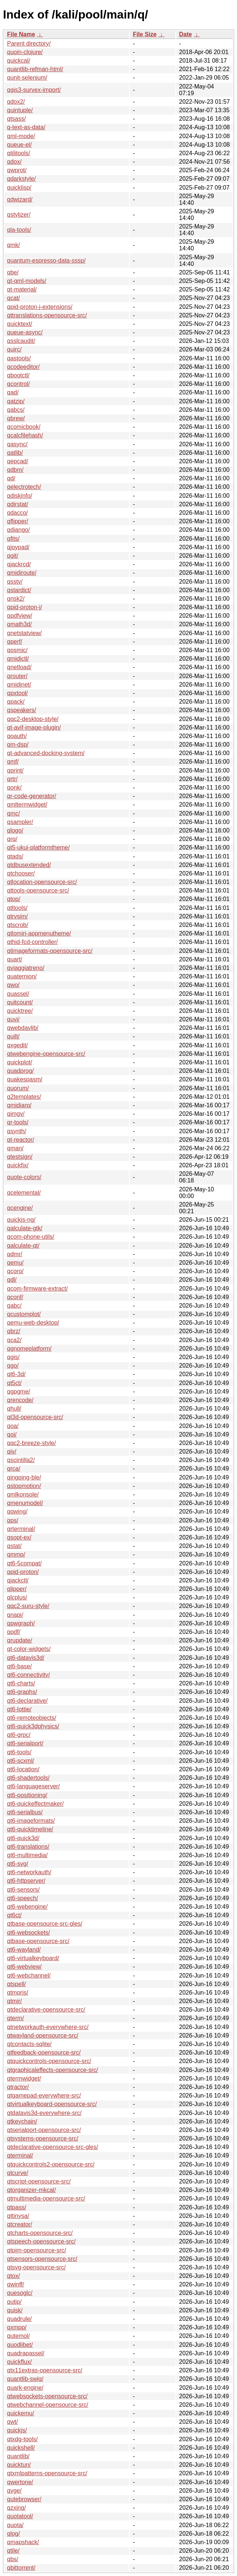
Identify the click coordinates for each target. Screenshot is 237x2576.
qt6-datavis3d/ (26, 1658)
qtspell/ (16, 1984)
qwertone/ (20, 2482)
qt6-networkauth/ (29, 1872)
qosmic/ (17, 650)
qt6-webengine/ (27, 1906)
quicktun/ (19, 2465)
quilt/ (13, 1036)
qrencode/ (20, 1400)
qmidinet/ (19, 684)
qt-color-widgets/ (28, 1649)
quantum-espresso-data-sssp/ (46, 260)
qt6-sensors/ (23, 1889)
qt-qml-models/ (26, 281)
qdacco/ (17, 513)
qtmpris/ (17, 1992)
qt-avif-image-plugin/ (34, 727)
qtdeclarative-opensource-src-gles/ (52, 2147)
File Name (21, 34)
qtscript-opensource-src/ (39, 2181)
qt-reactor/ (20, 1140)
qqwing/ (17, 1511)
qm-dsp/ (18, 744)
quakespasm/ (24, 1079)
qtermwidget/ (24, 2078)
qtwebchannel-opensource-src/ (47, 2405)
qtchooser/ (21, 873)
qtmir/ (14, 2001)
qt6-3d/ (16, 1374)
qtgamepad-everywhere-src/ (44, 2095)
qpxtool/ (17, 693)
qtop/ (13, 899)
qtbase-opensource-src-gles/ (44, 1924)
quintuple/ (20, 110)
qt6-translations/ (28, 1846)
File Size (145, 34)
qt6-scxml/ (20, 1761)
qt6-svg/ (17, 1864)
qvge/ (14, 2490)
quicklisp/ (19, 187)
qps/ (12, 1520)
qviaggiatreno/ (26, 968)
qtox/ (13, 2276)
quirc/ (14, 349)
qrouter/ (17, 676)
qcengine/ (20, 1208)
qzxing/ (16, 2508)
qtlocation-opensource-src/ (42, 882)
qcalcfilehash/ (25, 435)
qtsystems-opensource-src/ (42, 2138)
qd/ (11, 478)
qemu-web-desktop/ (33, 1322)
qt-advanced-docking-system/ (46, 753)
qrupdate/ (19, 1640)
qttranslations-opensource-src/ (47, 315)
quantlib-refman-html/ (35, 69)
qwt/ (12, 2422)
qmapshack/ (23, 2542)
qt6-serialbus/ (25, 1812)
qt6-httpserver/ (26, 1881)
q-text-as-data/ (26, 127)
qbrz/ (13, 1331)
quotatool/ (20, 2516)
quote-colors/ (24, 1177)
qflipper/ (17, 521)
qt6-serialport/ (25, 1743)
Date (185, 34)
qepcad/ (17, 461)
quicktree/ (20, 1011)
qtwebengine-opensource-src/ (46, 1054)
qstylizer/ (18, 214)
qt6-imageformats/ (31, 1821)
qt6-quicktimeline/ (30, 1829)
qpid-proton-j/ (24, 607)
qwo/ (13, 985)
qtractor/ (18, 2087)
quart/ (14, 959)
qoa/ (13, 1426)
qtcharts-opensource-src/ (40, 2233)
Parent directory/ (28, 43)
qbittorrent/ (21, 2568)
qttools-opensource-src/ (38, 890)
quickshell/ (21, 2448)
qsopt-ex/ (19, 1537)
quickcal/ (18, 60)
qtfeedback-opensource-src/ (43, 2052)
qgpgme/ (18, 1391)
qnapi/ (15, 1615)
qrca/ (13, 1468)
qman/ (15, 1148)
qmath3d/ (19, 624)
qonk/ (14, 787)
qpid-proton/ (23, 1572)
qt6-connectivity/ (28, 1675)
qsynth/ (16, 1131)
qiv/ (11, 1451)
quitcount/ (20, 1002)
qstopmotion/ (24, 1486)
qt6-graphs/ (22, 1692)
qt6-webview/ (24, 1966)
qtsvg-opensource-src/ (36, 2267)
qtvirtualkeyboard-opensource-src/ (52, 2104)
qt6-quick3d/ (23, 1838)
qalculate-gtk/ (24, 1228)
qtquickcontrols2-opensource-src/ (51, 2164)
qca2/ (14, 1340)
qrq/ (12, 839)
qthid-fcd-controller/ (32, 942)
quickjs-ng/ (21, 1220)
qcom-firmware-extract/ (37, 1288)
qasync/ (17, 444)
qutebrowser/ (24, 2499)
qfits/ (13, 538)
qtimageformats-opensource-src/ (49, 951)
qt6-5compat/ (24, 1563)
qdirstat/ (17, 504)
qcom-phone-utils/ (30, 1237)
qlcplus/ (17, 1597)
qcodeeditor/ (23, 367)
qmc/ (13, 813)
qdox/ (14, 162)
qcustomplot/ (24, 1314)
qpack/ (15, 701)
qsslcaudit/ (21, 341)
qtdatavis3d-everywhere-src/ (44, 2113)
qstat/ (14, 1546)
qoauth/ (17, 736)
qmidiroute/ (21, 573)
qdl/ (12, 1280)
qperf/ (14, 641)
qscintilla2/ (21, 1460)
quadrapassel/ (26, 2353)
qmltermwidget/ (27, 804)
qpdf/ (13, 1632)
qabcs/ (15, 410)
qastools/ (19, 358)
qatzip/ (15, 401)
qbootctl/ (18, 375)
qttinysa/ (18, 2216)
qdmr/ (14, 1254)
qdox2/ (16, 102)
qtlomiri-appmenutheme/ (39, 933)
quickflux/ (19, 2362)
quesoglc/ (20, 2293)
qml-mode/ (21, 136)
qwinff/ (15, 2284)
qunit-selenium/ (27, 77)
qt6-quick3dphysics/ (33, 1726)
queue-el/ (19, 144)
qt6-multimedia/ (27, 1855)
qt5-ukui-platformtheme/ (38, 847)
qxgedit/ (17, 1045)
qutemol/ (18, 2336)
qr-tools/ (18, 1122)
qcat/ (13, 298)
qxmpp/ (16, 2327)
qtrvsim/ (17, 916)
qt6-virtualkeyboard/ (33, 1958)
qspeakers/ (21, 710)
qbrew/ (16, 418)
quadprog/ (20, 1071)
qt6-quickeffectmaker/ (35, 1804)
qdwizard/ (19, 199)
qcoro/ (15, 1271)
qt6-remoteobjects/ (31, 1718)
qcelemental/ (24, 1192)
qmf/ (13, 761)
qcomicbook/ (23, 427)
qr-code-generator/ (31, 796)
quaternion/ (22, 976)
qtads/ (15, 856)
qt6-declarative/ (27, 1701)
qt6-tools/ (19, 1752)
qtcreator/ (19, 2224)
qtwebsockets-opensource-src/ (47, 2396)
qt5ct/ (14, 1383)
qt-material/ (22, 289)
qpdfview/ (19, 616)
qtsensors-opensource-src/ (42, 2259)
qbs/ (12, 2559)
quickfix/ (18, 1165)
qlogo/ (15, 830)
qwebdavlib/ (23, 1028)
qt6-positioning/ (27, 1795)
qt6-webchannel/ (28, 1975)
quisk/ (15, 2310)
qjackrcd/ (19, 564)
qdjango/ (18, 530)
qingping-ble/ (24, 1477)
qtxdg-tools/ (22, 2439)
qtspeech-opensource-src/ (41, 2241)
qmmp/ (16, 1554)
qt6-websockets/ (28, 1932)
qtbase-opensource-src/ (38, 1941)
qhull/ (14, 1408)
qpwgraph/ (21, 1623)
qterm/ (15, 2018)
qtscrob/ (17, 925)
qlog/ (13, 2533)
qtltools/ (17, 908)
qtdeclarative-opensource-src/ (46, 2009)
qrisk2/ (15, 598)
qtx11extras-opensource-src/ (44, 2370)
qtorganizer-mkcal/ (31, 2190)
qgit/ (12, 556)
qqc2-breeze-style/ (31, 1443)
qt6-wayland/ (24, 1949)
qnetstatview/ (24, 633)
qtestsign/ (19, 1157)
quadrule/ (19, 2319)
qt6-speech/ (22, 1898)
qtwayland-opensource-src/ (42, 2035)
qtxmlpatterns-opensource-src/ (47, 2473)
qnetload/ (19, 667)
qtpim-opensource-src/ (36, 2250)
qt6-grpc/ (18, 1735)
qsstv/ (15, 581)
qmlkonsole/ (23, 1494)
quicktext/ (19, 324)
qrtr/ (12, 779)
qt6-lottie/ (19, 1709)
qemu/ (15, 1262)
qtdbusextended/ (29, 865)
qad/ (13, 392)
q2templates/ (24, 1097)
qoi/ (12, 1434)
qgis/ (13, 1357)
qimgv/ (15, 1114)
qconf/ (15, 1297)
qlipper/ (16, 1589)
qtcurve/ (17, 2173)
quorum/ (18, 1088)
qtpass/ (16, 2207)
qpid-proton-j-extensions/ (39, 307)
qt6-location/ (23, 1769)
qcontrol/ (18, 384)
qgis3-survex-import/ (34, 90)
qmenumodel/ (25, 1503)
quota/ (15, 2525)
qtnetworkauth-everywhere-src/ (48, 2027)
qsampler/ (20, 822)
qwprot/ (16, 170)
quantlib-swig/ (25, 2379)
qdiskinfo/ (19, 496)
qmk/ (13, 245)
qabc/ (14, 1305)
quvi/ (13, 1019)
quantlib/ (18, 2456)
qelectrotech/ (24, 487)
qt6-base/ (19, 1666)
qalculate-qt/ (23, 1245)
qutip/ (14, 2302)
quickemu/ (20, 2413)
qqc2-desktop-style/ (33, 719)
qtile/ (13, 2550)
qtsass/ (16, 119)
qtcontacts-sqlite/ (29, 2044)
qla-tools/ (19, 230)
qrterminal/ (21, 1529)
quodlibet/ (20, 2345)
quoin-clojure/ (25, 52)
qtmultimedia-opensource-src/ (46, 2198)
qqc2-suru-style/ (28, 1606)
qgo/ (13, 1365)
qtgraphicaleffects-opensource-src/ (52, 2070)
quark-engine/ (25, 2388)
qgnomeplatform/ (29, 1348)
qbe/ (13, 272)
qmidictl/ (18, 658)
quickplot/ (19, 1062)
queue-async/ (25, 332)
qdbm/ (15, 470)
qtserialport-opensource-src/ (44, 2130)
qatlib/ (15, 453)
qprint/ (15, 770)
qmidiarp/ (19, 1105)
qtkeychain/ (22, 2121)
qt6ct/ (14, 1915)
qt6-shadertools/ (28, 1778)
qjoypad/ (18, 547)
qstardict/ (19, 590)
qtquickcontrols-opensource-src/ (49, 2061)
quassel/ (18, 994)
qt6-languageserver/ (33, 1786)
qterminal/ (20, 2155)
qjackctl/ (18, 1580)
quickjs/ (17, 2430)
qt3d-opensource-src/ (35, 1417)
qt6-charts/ (21, 1683)
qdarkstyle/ (21, 179)
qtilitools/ (18, 153)
